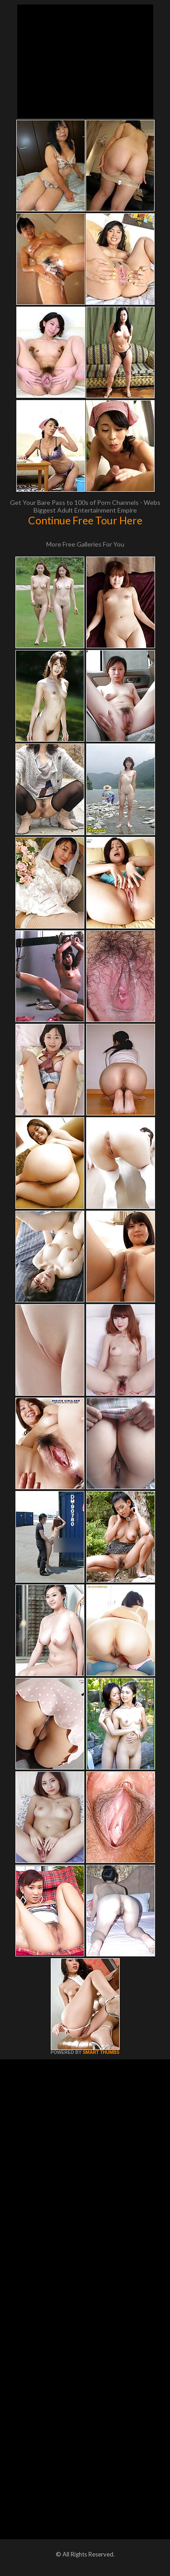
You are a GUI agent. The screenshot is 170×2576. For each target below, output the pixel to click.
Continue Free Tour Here (85, 520)
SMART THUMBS (101, 2052)
